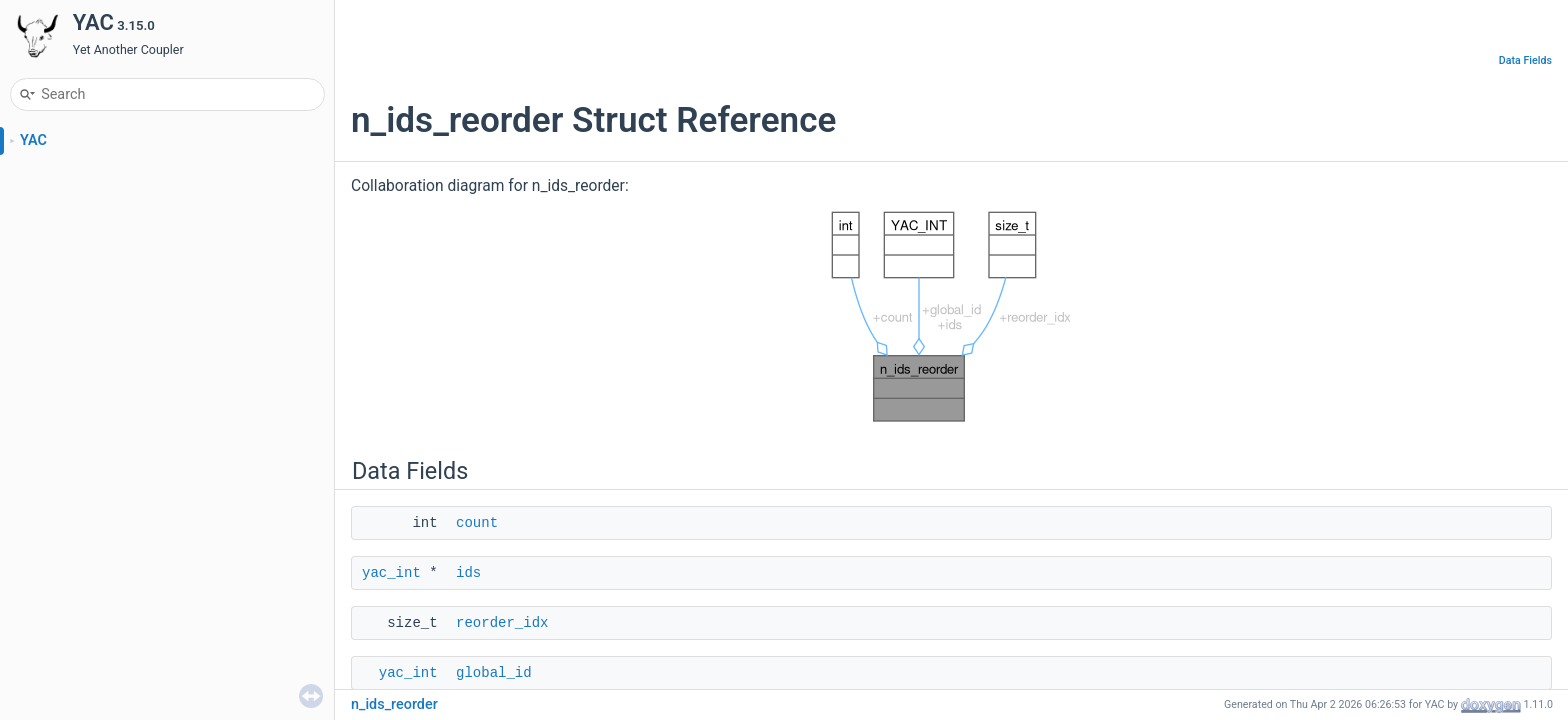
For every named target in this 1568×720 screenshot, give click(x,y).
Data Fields (1525, 60)
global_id (494, 673)
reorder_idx (502, 623)
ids (468, 573)
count (477, 523)
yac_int (391, 573)
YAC (33, 140)
